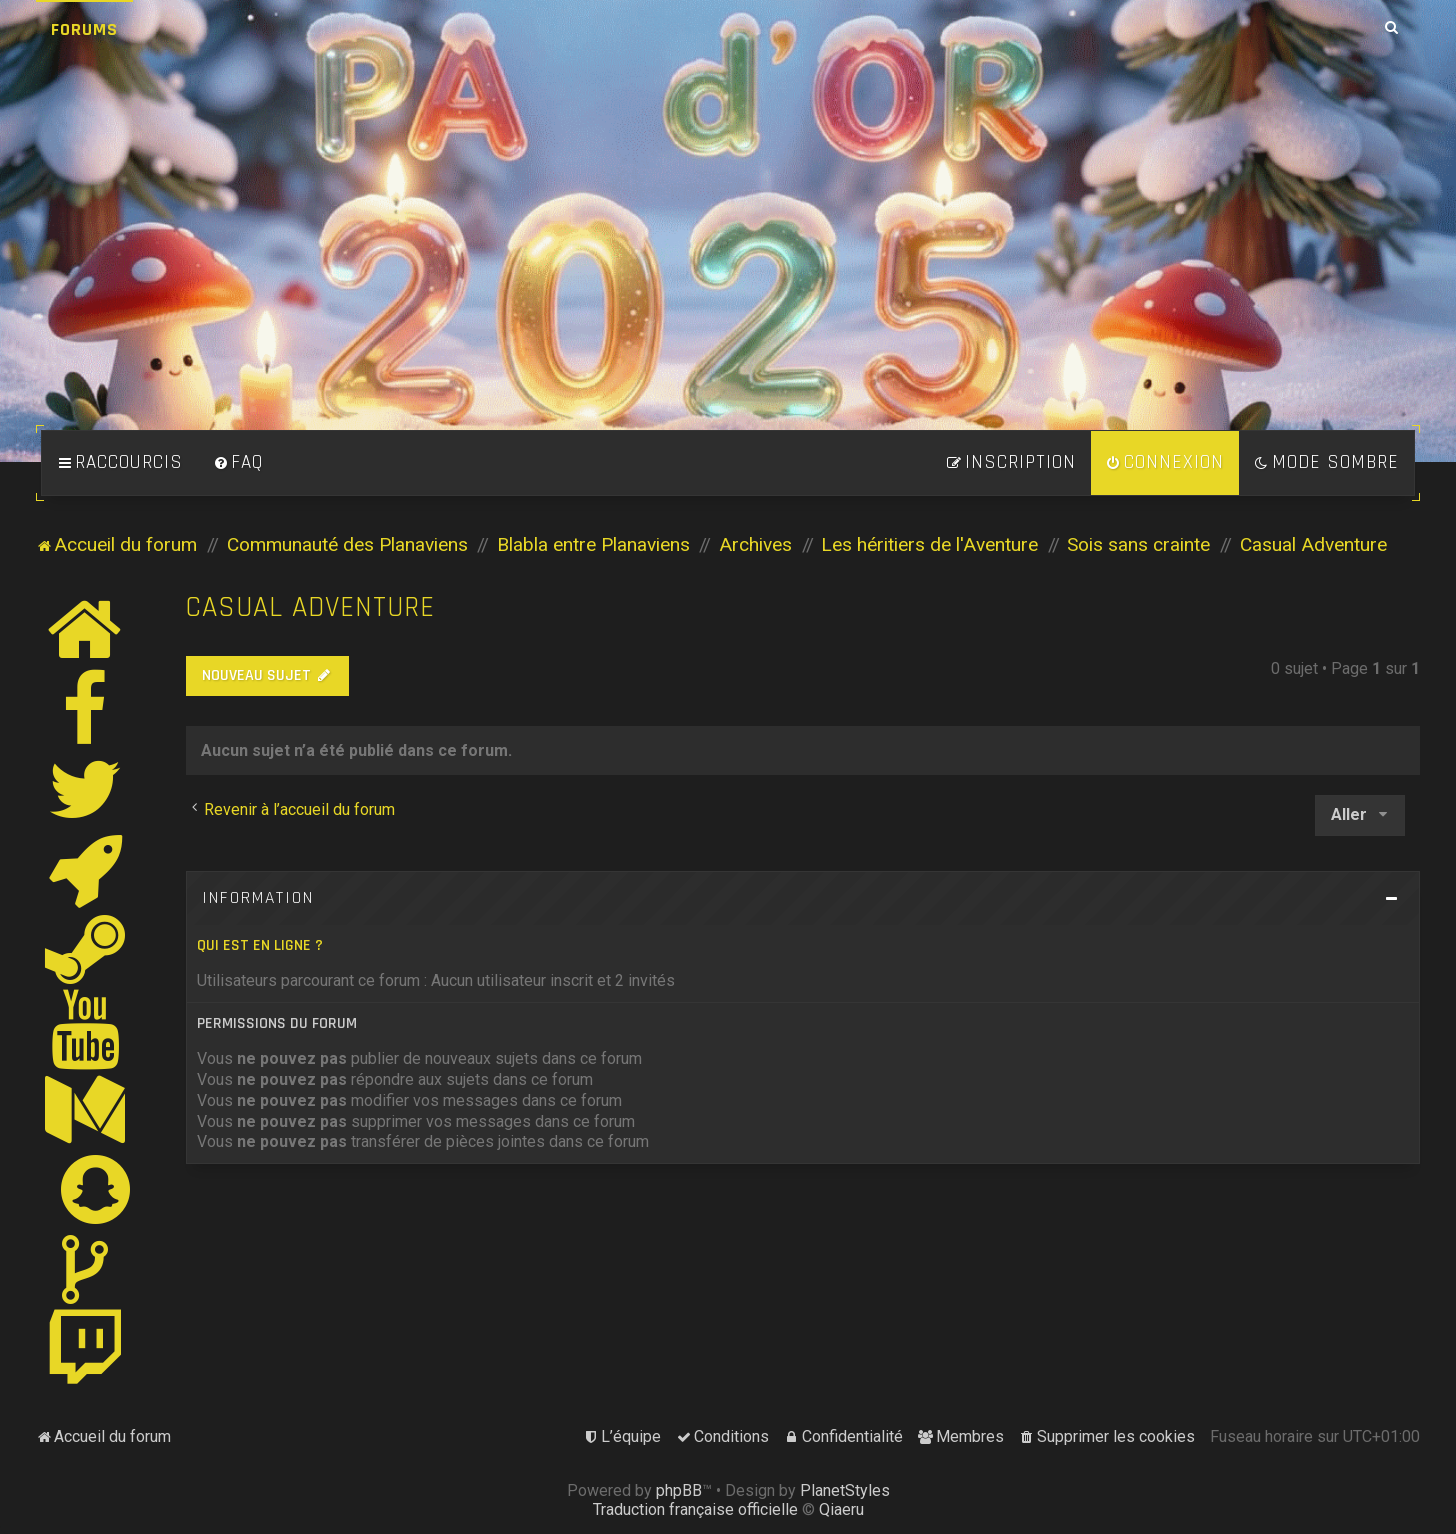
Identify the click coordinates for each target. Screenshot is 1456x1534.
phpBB (679, 1490)
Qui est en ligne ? (260, 945)
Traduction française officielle (695, 1509)
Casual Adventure (310, 607)
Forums (84, 29)
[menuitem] (238, 463)
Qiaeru (841, 1509)
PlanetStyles (845, 1490)
